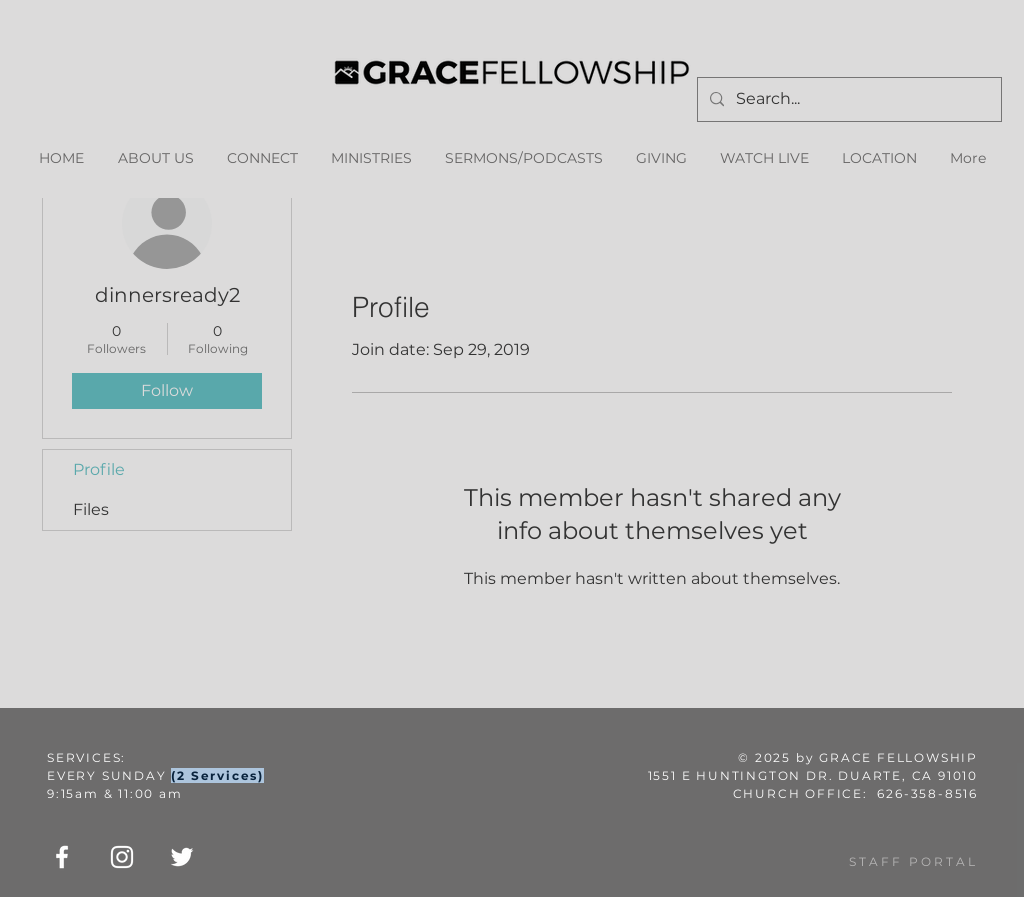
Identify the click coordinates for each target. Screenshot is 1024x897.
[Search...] (847, 99)
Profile (99, 469)
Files (91, 509)
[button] (371, 158)
